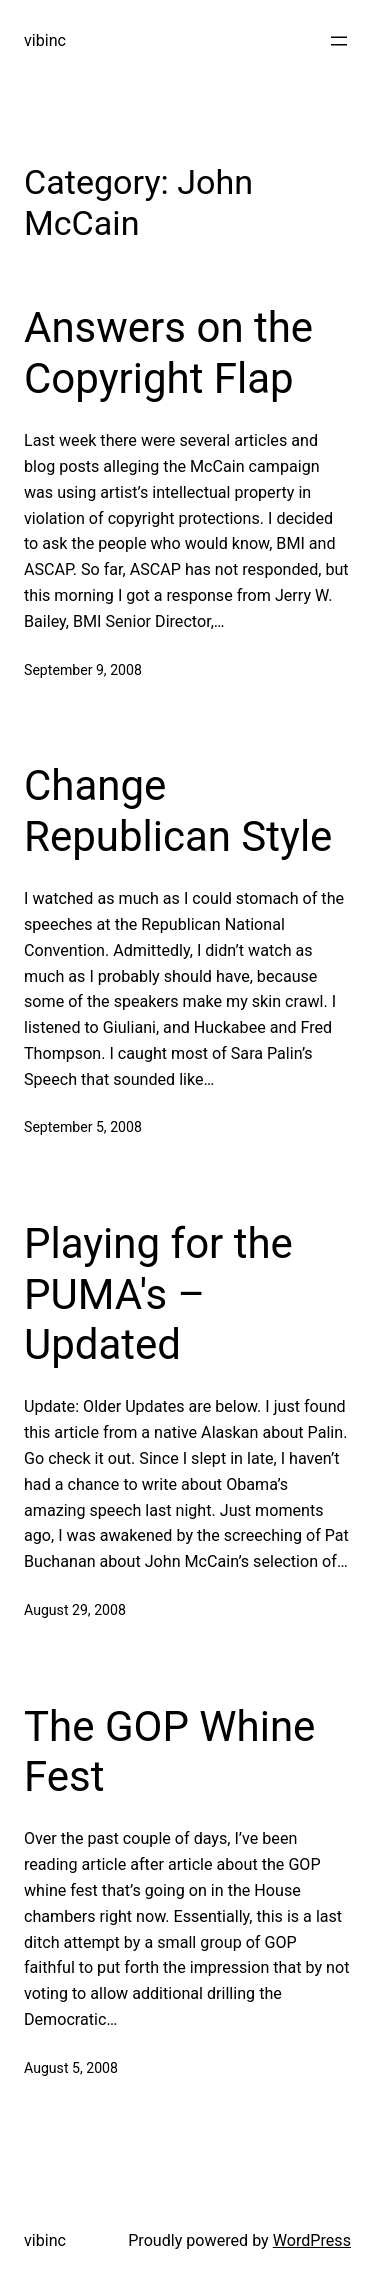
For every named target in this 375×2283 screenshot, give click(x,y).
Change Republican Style (178, 810)
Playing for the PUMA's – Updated (158, 1294)
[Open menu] (339, 41)
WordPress (312, 2240)
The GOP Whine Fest (169, 1751)
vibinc (45, 40)
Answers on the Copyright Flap (168, 352)
